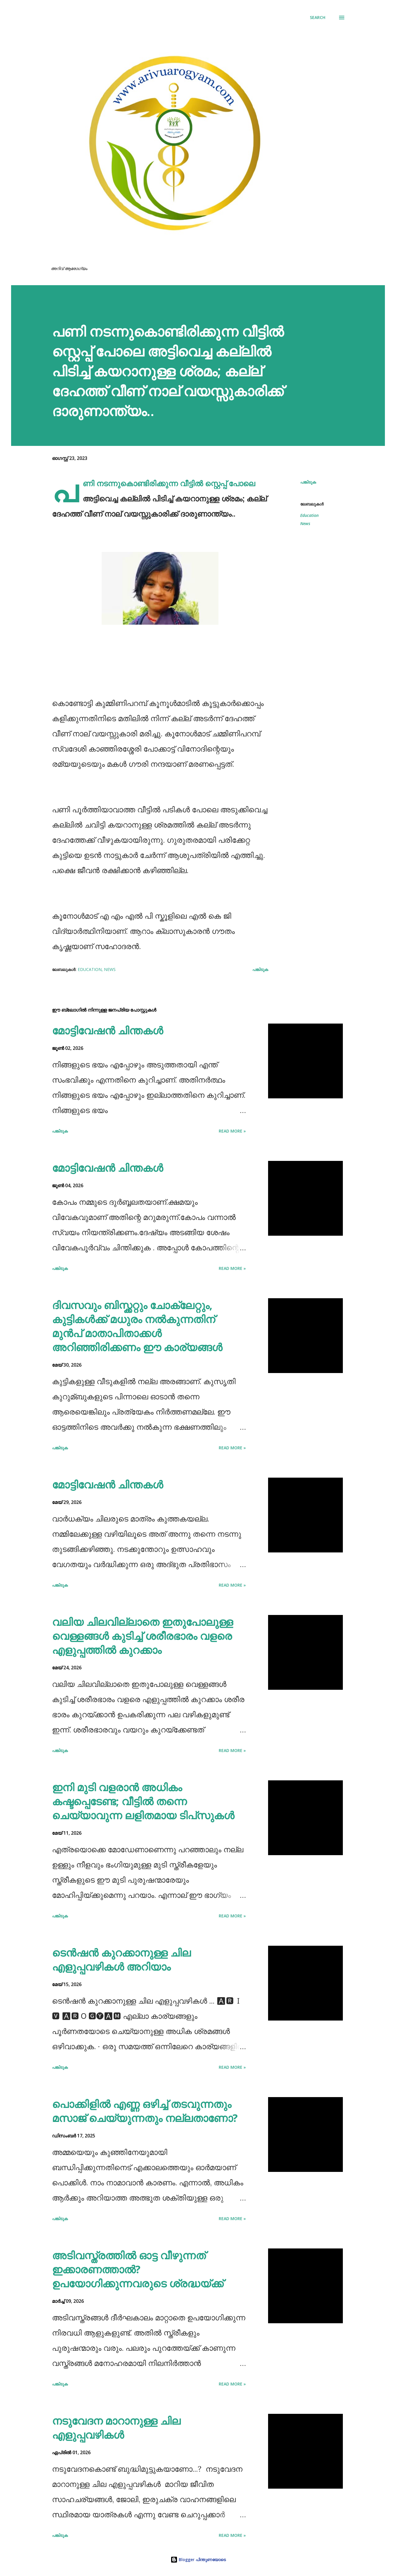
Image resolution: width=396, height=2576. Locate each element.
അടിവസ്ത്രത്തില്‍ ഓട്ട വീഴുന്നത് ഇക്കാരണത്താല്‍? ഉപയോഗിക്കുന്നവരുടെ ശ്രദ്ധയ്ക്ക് (137, 2269)
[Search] (317, 17)
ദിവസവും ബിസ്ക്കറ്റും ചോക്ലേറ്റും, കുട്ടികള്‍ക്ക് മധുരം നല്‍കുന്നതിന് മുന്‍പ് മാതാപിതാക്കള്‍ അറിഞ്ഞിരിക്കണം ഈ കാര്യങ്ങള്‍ (137, 1326)
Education (309, 515)
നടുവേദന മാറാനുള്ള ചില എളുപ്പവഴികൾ (116, 2428)
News (305, 523)
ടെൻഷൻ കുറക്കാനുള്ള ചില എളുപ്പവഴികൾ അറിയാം (121, 1959)
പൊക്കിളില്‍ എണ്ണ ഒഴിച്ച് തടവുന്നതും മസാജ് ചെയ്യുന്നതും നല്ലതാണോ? (145, 2111)
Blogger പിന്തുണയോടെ (198, 2559)
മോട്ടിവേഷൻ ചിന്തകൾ (107, 1030)
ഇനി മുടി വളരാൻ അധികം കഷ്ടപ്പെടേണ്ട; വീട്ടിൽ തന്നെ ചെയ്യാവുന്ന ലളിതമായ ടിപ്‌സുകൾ (143, 1801)
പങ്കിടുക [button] (308, 482)
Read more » (232, 1131)
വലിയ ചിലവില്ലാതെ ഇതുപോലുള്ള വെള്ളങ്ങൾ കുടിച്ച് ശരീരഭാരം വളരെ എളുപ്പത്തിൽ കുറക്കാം (142, 1636)
